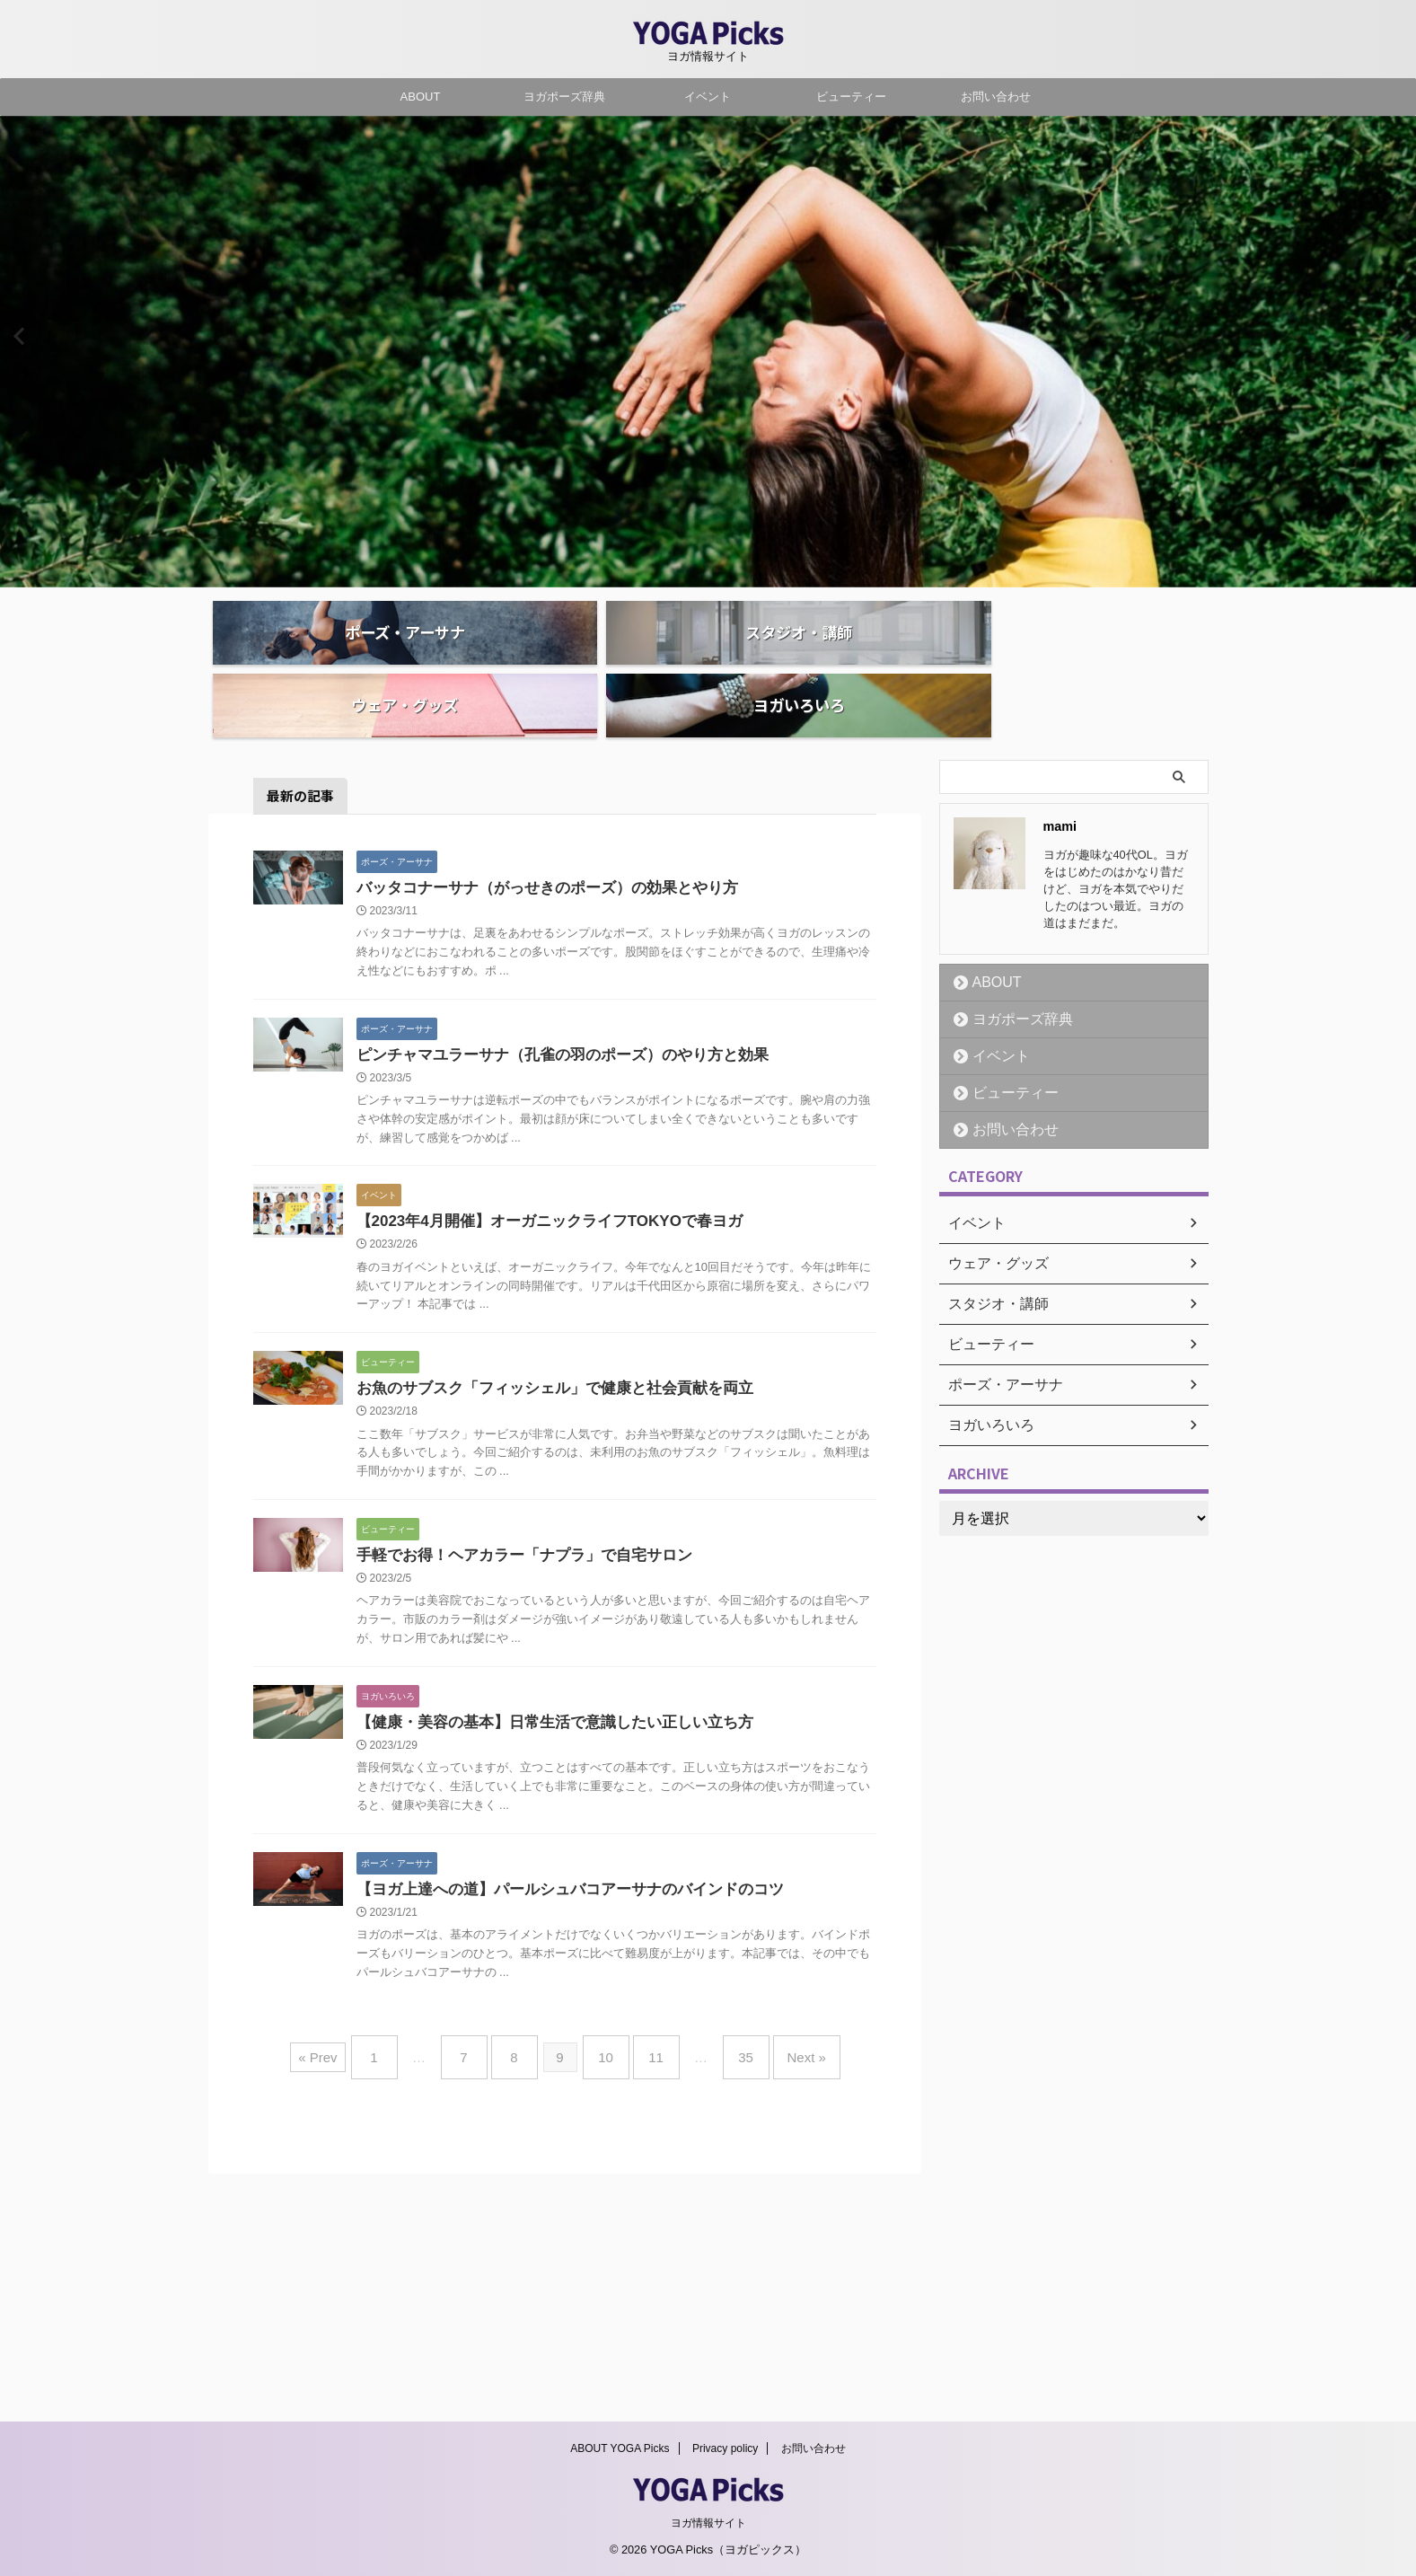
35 (727, 2298)
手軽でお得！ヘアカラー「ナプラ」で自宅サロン (694, 1684)
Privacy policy (725, 2452)
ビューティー (851, 96)
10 (605, 2298)
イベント (707, 96)
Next (1399, 335)
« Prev (349, 2298)
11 (647, 2298)
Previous (16, 335)
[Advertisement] (1090, 1633)
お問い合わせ (996, 96)
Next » (780, 2298)
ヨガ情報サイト (708, 2526)
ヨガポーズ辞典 (564, 96)
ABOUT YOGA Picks (619, 2452)
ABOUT (420, 96)
